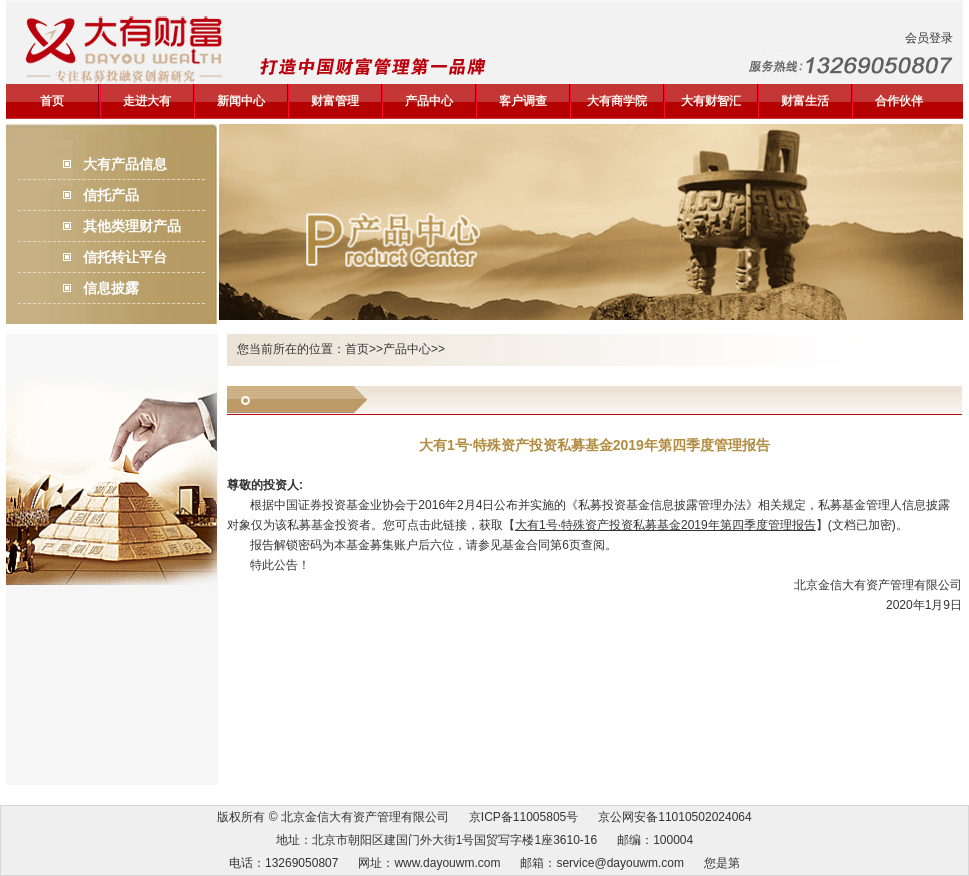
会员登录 (929, 38)
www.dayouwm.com (447, 863)
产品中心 (429, 101)
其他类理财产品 (132, 226)
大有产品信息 (125, 164)
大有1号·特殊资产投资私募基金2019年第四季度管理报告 (665, 525)
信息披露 (111, 288)
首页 (52, 101)
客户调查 (523, 101)
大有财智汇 (711, 101)
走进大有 (147, 101)
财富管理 (335, 101)
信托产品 (111, 195)
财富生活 (805, 101)
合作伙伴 (899, 101)
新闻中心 (241, 101)
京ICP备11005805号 (523, 817)
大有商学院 (617, 101)
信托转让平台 (125, 257)
